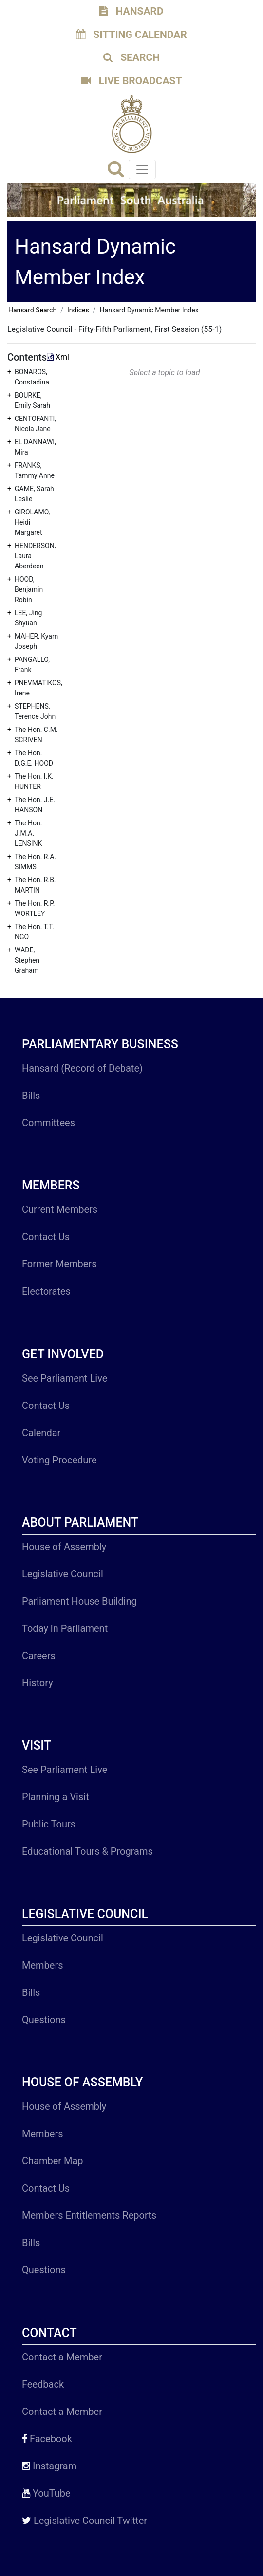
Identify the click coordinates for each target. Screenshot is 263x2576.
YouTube (46, 2493)
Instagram (49, 2466)
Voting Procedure (59, 1460)
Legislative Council (62, 1574)
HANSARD (131, 11)
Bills (31, 1095)
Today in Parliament (65, 1628)
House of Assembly (64, 1547)
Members (42, 1965)
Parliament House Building (79, 1601)
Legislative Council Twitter (84, 2520)
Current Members (59, 1209)
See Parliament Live (64, 1378)
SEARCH (131, 57)
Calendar (41, 1433)
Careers (39, 1656)
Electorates (46, 1291)
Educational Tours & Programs (87, 1851)
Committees (48, 1123)
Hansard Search (32, 310)
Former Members (59, 1264)
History (37, 1683)
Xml (58, 357)
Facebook (47, 2439)
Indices (78, 310)
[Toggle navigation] (142, 169)
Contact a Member (62, 2357)
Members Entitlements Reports (89, 2215)
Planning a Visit (55, 1797)
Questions (44, 2020)
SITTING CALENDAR (131, 34)
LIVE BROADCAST (131, 81)
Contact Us (46, 1236)
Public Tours (48, 1824)
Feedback (43, 2384)
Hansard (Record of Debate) (82, 1068)
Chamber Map (52, 2161)
